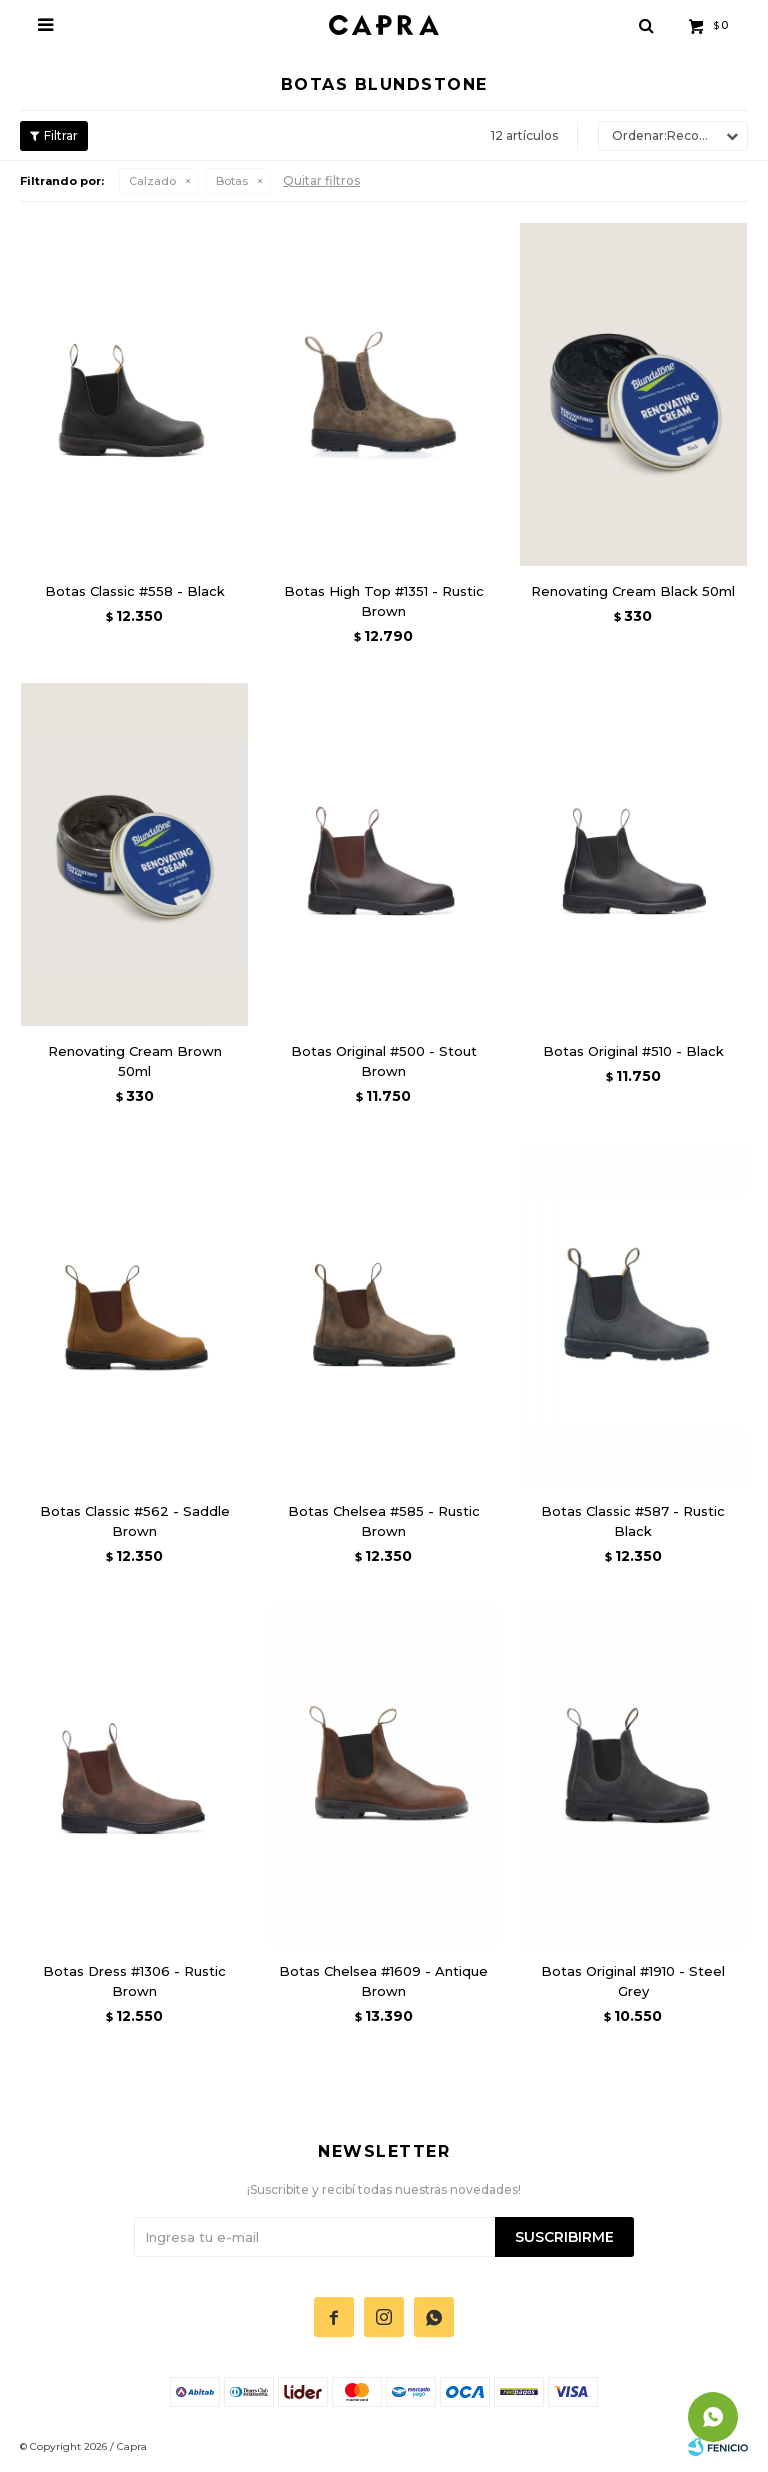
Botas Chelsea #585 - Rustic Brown (384, 1521)
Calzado (152, 181)
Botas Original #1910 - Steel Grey (633, 1981)
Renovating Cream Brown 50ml (135, 1061)
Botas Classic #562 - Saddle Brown (135, 1521)
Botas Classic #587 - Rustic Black (633, 1521)
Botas (232, 181)
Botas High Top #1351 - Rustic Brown (384, 601)
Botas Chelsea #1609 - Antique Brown (383, 1981)
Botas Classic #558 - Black (135, 591)
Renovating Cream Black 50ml (633, 591)
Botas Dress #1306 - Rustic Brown (134, 1981)
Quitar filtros (321, 180)
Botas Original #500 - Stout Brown (384, 1061)
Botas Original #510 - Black (633, 1051)
